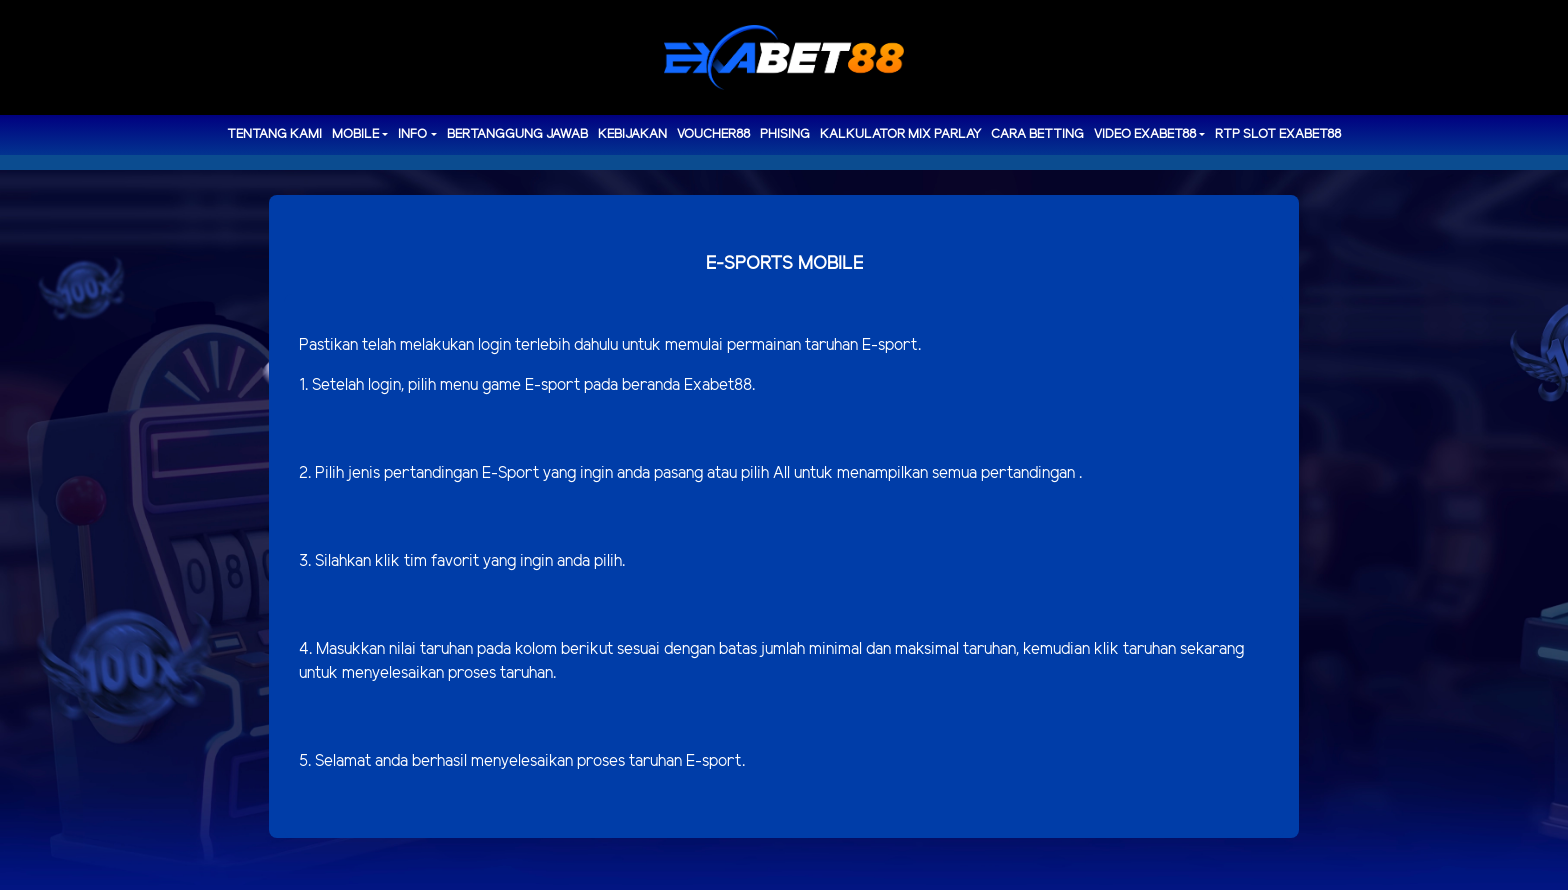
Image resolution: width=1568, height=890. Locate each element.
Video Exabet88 (1145, 134)
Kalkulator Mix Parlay (900, 134)
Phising (785, 134)
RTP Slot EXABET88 (1278, 134)
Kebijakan (632, 134)
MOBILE (355, 134)
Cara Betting (1037, 134)
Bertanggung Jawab (517, 134)
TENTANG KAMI (274, 134)
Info (412, 134)
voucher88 (713, 134)
